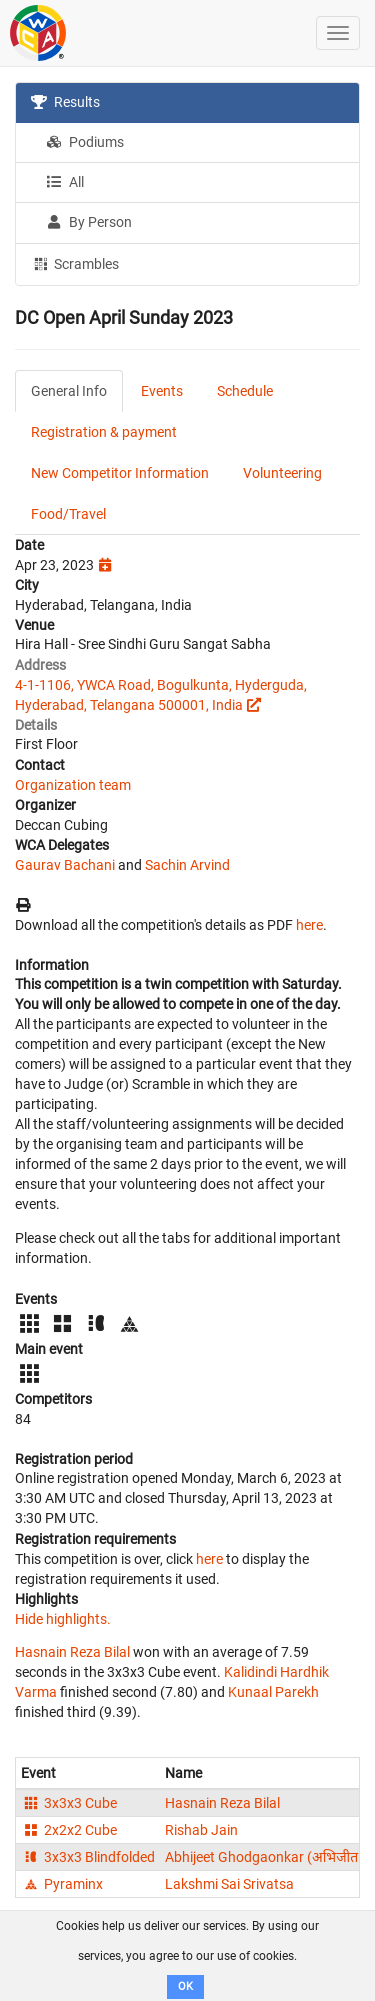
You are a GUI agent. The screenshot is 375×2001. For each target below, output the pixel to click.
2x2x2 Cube (69, 1830)
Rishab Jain (201, 1830)
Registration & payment (104, 432)
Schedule (245, 391)
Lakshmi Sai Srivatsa (229, 1884)
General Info (69, 391)
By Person (89, 222)
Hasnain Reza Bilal (72, 1652)
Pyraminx (62, 1884)
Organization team (73, 785)
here (309, 925)
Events (162, 391)
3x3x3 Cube (69, 1803)
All (65, 182)
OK (185, 1986)
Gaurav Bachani (65, 865)
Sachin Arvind (187, 865)
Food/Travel (68, 514)
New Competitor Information (120, 473)
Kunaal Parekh (273, 1692)
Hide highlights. (63, 1619)
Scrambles (75, 263)
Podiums (85, 142)
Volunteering (282, 473)
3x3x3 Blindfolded (88, 1857)
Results (65, 102)
